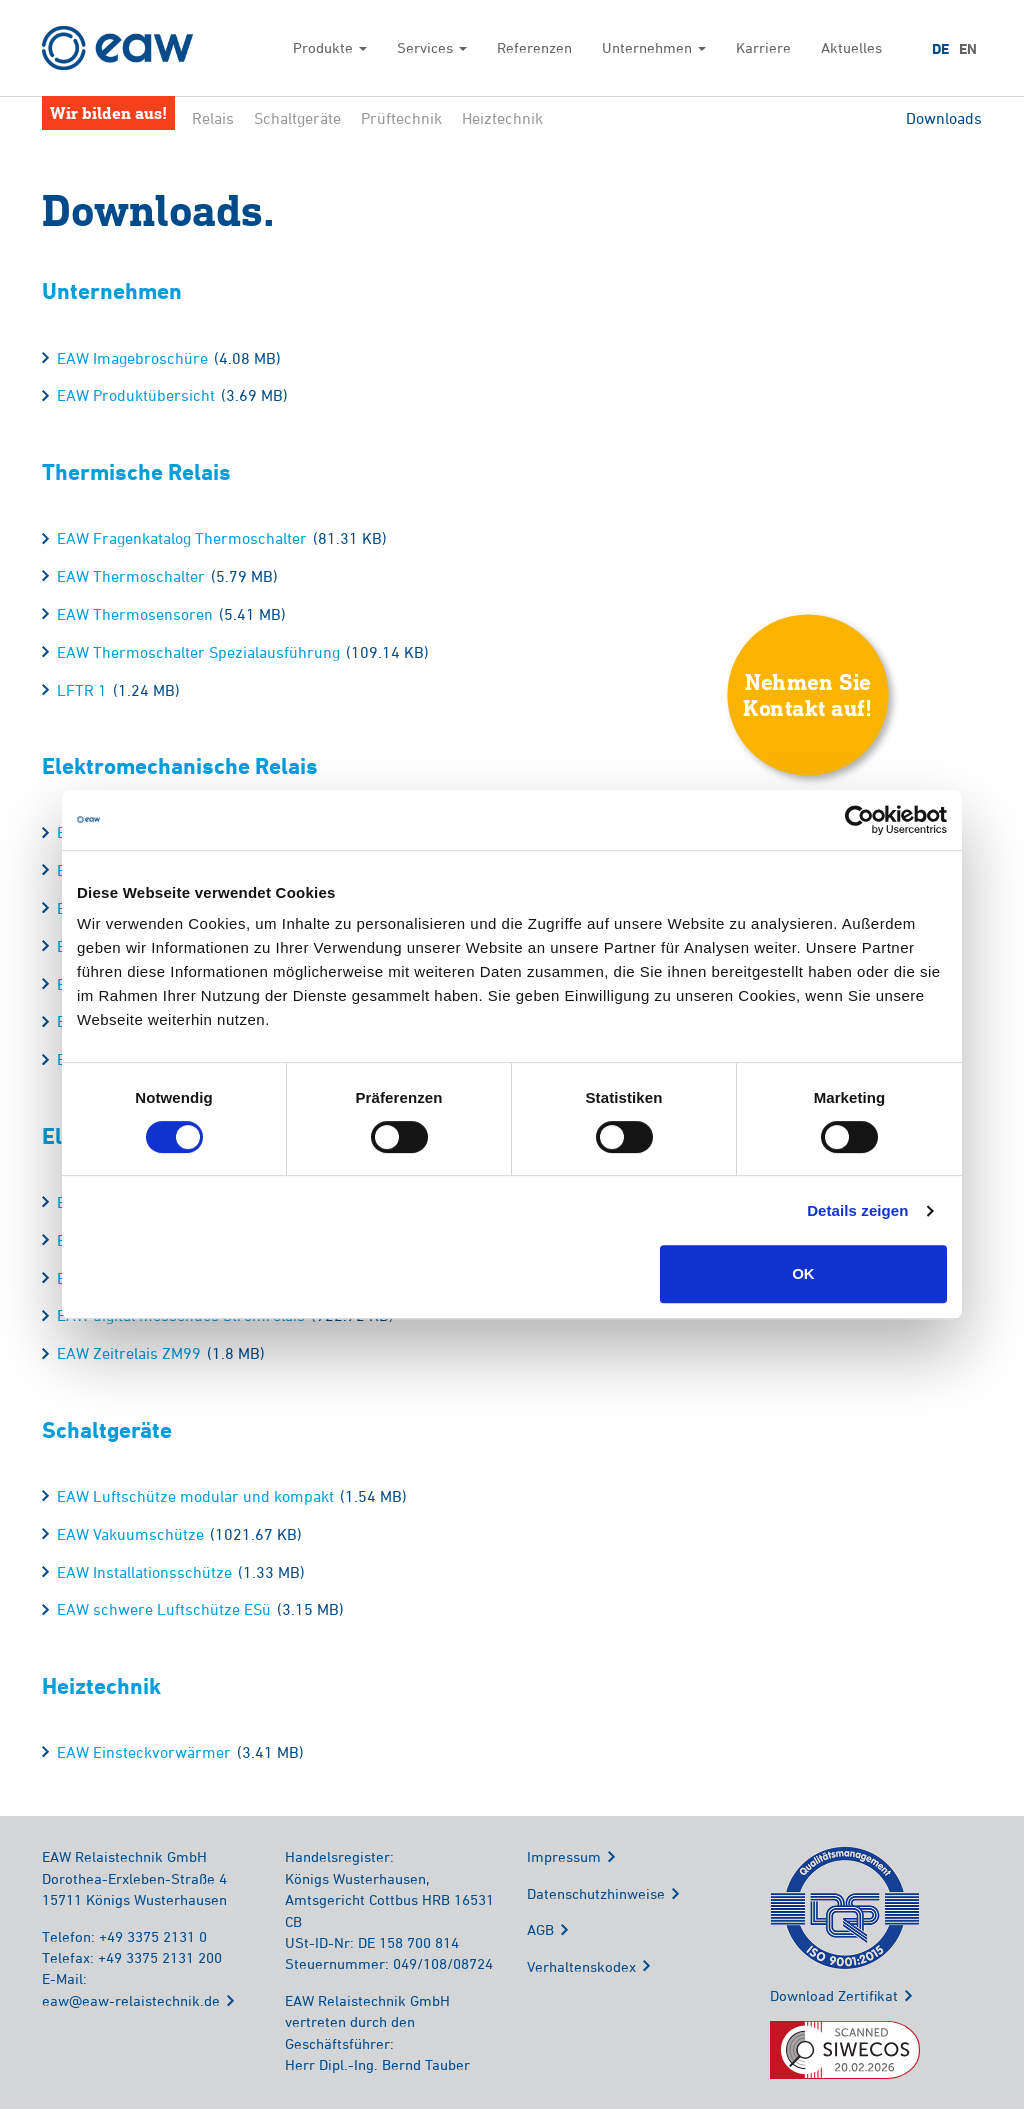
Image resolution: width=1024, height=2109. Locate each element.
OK (803, 1273)
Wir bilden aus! (108, 112)
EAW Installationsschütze (144, 1572)
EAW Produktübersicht (136, 395)
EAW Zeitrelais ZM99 (129, 1353)
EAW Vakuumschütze (130, 1534)
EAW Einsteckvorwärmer (144, 1752)
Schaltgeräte (297, 118)
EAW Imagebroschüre (132, 358)
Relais (213, 118)
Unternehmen (654, 47)
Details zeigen (857, 1210)
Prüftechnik (401, 118)
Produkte (330, 47)
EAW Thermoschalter (131, 576)
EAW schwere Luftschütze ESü (164, 1609)
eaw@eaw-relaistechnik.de (131, 2000)
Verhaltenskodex (581, 1966)
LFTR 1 (82, 690)
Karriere (763, 47)
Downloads (944, 118)
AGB (540, 1929)
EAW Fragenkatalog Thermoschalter (182, 538)
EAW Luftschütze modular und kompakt (195, 1496)
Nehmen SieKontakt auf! (808, 693)
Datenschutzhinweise (596, 1893)
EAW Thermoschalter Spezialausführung (198, 652)
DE (940, 49)
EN (968, 49)
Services (432, 47)
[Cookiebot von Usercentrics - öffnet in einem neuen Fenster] (859, 820)
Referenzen (534, 47)
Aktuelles (851, 47)
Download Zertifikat (834, 1995)
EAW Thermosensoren (135, 614)
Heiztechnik (502, 118)
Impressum (564, 1856)
